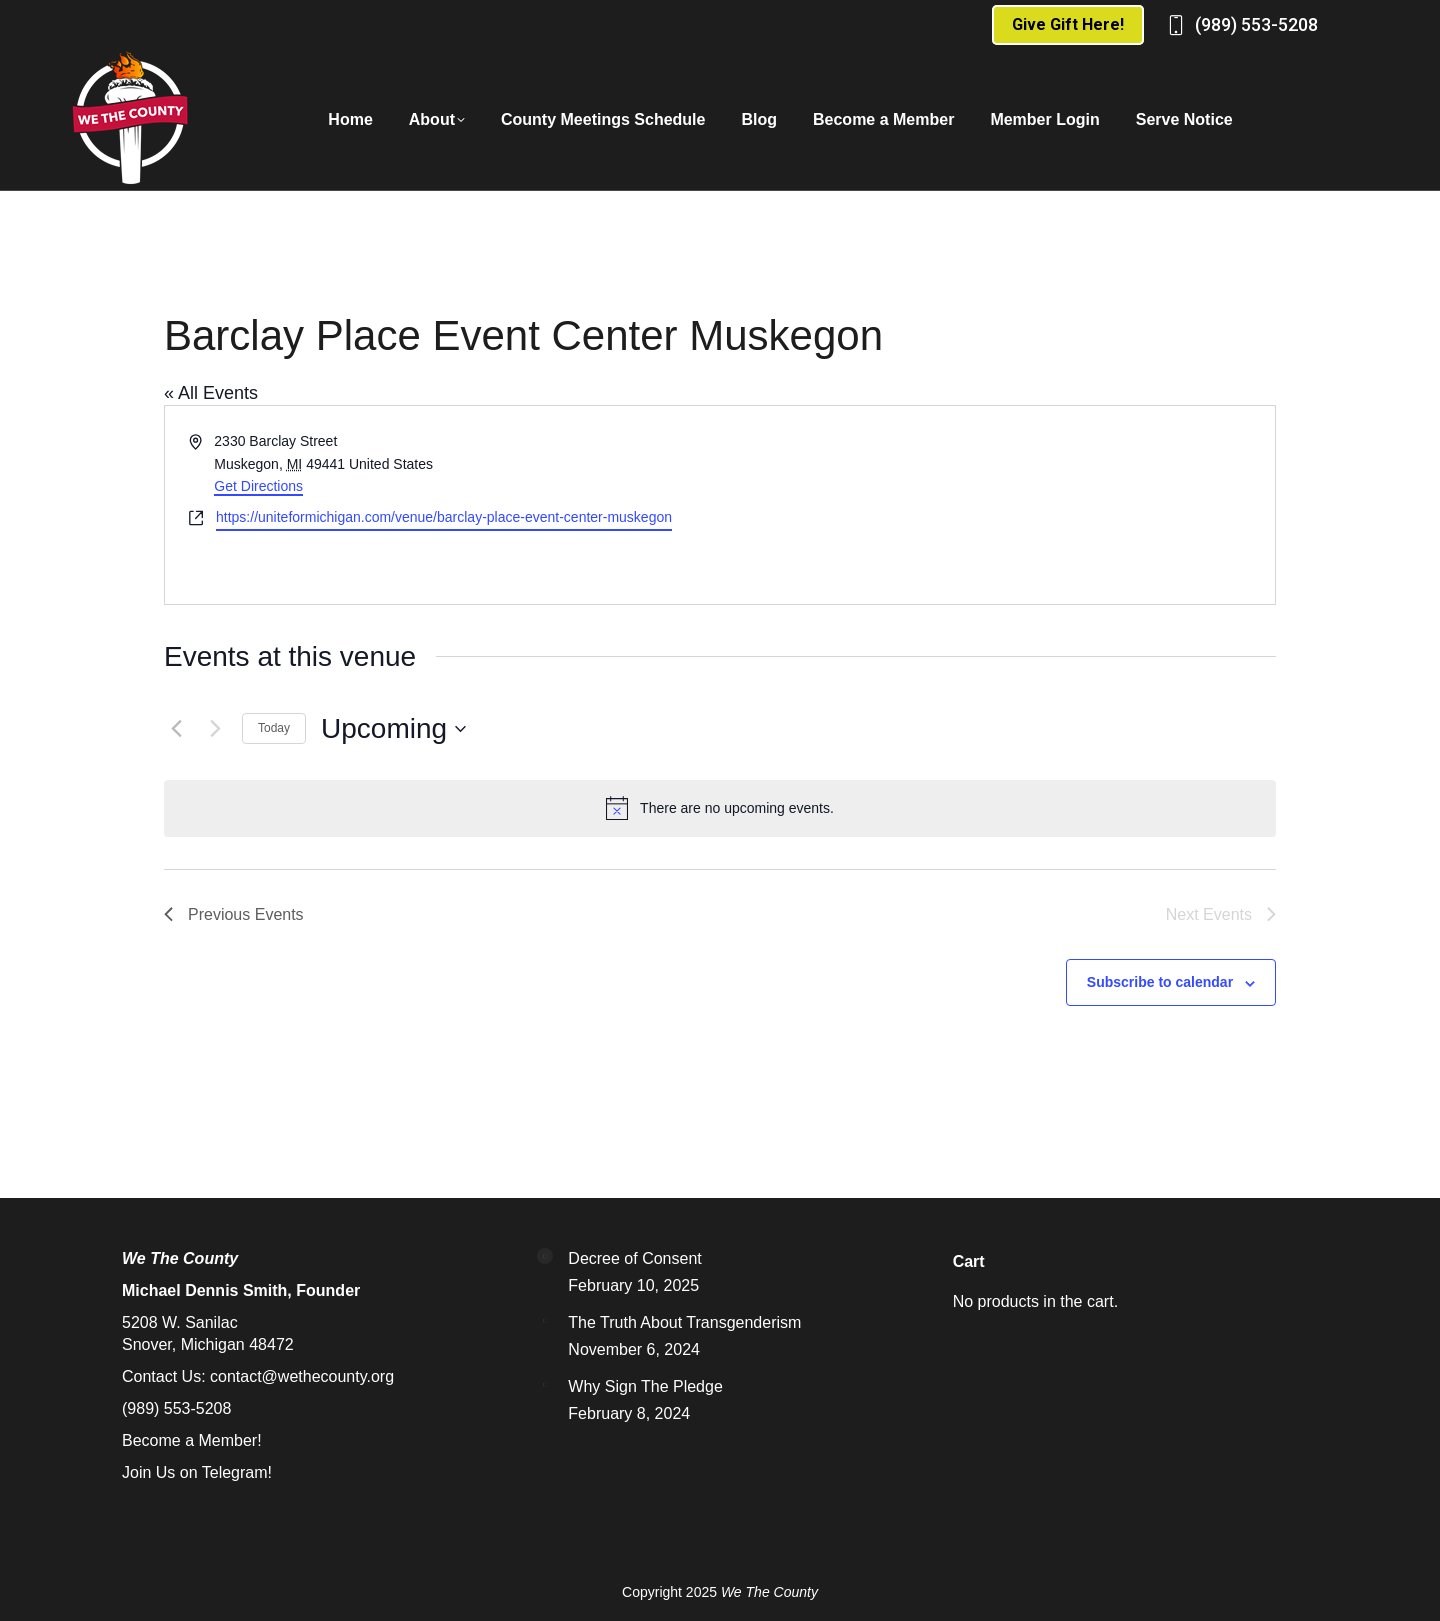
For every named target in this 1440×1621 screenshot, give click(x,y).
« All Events (211, 393)
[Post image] (545, 1256)
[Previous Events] (176, 729)
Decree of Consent (634, 1258)
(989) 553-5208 (1256, 24)
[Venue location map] (996, 505)
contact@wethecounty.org (302, 1376)
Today (274, 728)
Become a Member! (192, 1440)
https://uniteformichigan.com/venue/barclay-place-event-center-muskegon (444, 517)
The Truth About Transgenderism (684, 1322)
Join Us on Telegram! (197, 1472)
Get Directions (258, 486)
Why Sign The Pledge (645, 1386)
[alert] (720, 808)
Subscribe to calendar (1160, 982)
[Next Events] (215, 729)
